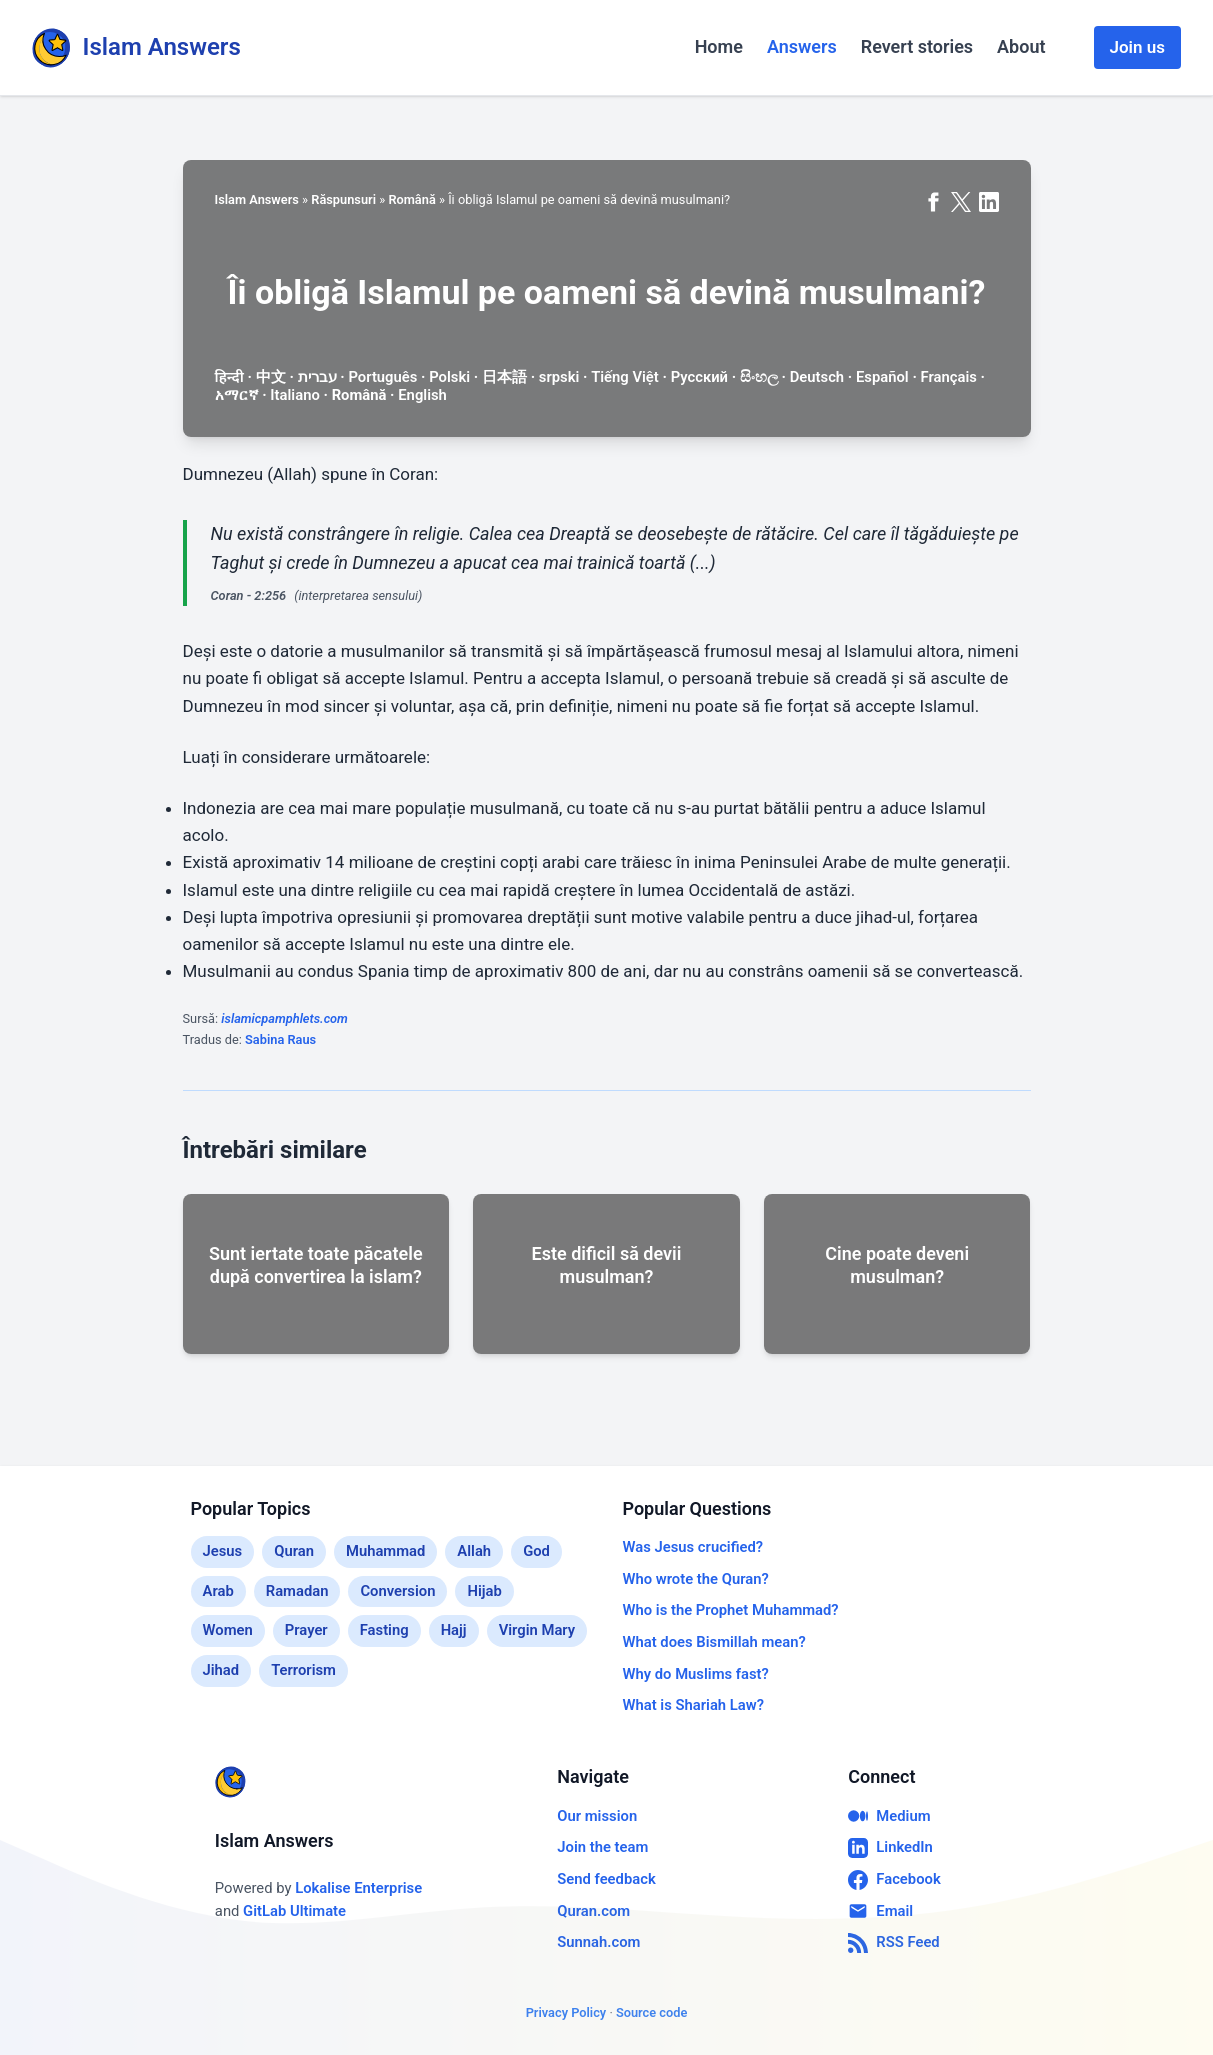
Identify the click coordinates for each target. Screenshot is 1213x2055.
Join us (1137, 47)
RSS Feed (893, 1943)
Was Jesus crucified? (693, 1547)
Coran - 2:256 (249, 595)
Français (949, 377)
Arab (218, 1591)
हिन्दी (229, 377)
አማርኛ (237, 395)
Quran (294, 1551)
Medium (889, 1816)
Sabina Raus (280, 1039)
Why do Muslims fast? (696, 1674)
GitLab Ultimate (294, 1911)
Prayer (306, 1630)
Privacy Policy (566, 2012)
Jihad (221, 1670)
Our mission (597, 1816)
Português (382, 377)
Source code (651, 2012)
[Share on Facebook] (933, 202)
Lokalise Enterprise (358, 1888)
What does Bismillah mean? (714, 1642)
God (536, 1551)
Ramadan (297, 1591)
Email (880, 1911)
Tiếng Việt (625, 377)
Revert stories (917, 46)
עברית (317, 377)
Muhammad (385, 1551)
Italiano (294, 395)
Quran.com (593, 1911)
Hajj (454, 1630)
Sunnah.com (598, 1942)
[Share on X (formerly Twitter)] (961, 202)
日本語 (504, 377)
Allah (474, 1551)
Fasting (384, 1630)
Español (882, 377)
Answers (802, 46)
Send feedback (606, 1879)
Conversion (397, 1591)
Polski (449, 377)
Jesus (223, 1551)
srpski (559, 377)
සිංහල (759, 377)
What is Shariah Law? (693, 1705)
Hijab (484, 1591)
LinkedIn (890, 1848)
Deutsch (817, 377)
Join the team (602, 1847)
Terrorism (303, 1670)
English (422, 395)
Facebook (894, 1880)
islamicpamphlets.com (284, 1018)
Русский (699, 377)
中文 (271, 377)
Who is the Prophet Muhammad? (731, 1610)
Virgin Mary (537, 1630)
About (1021, 46)
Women (228, 1630)
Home (719, 46)
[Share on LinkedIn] (989, 202)
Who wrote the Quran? (696, 1579)
